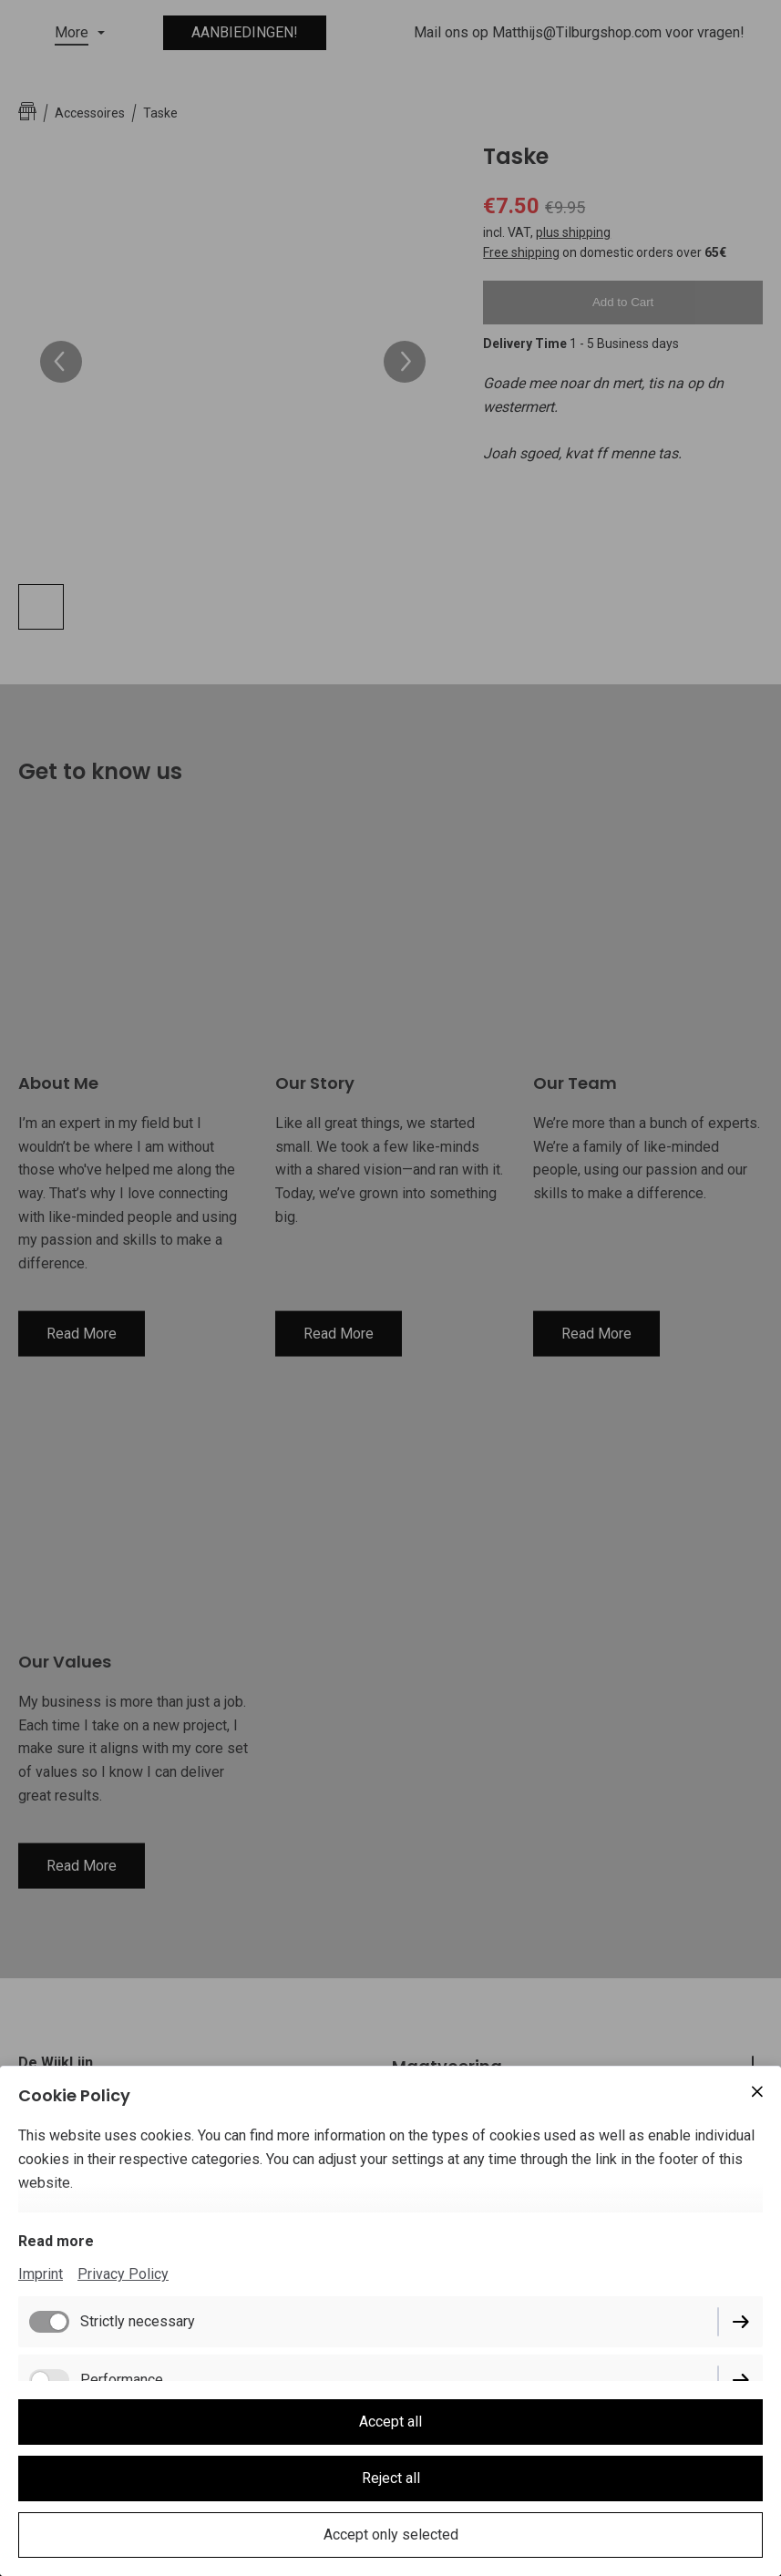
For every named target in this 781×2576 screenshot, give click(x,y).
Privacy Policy (123, 2274)
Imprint (40, 2274)
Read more (56, 2241)
